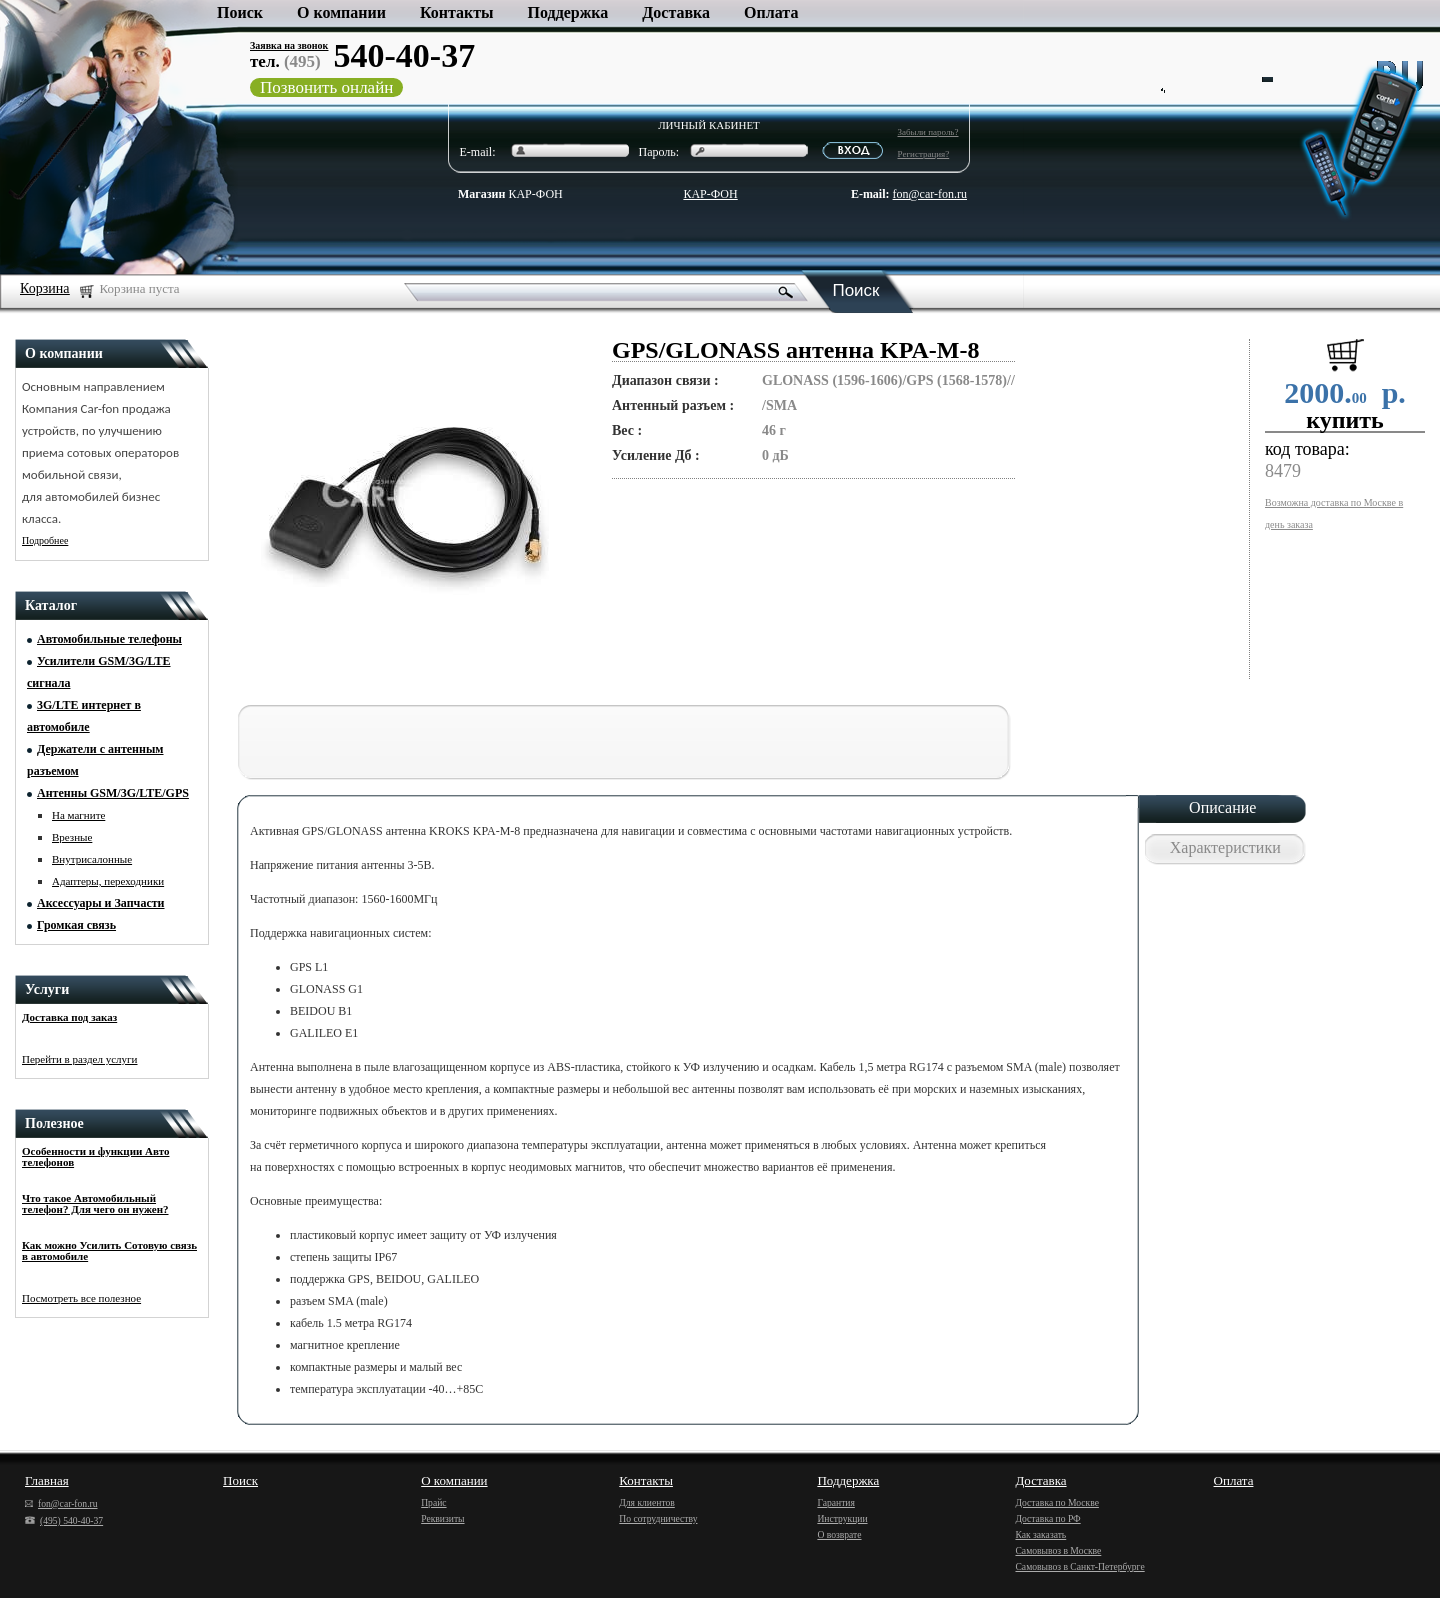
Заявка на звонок (289, 45)
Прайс (433, 1502)
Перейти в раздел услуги (80, 1059)
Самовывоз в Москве (1058, 1550)
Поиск (240, 12)
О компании (341, 12)
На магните (78, 815)
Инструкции (842, 1518)
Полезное (54, 1123)
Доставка (676, 12)
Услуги (47, 989)
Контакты (457, 12)
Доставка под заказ (69, 1017)
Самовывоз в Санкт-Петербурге (1079, 1566)
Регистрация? (924, 154)
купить (1345, 420)
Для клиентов (647, 1502)
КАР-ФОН (510, 194)
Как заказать (1040, 1534)
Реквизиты (442, 1518)
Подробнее (45, 540)
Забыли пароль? (928, 132)
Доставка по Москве (1056, 1502)
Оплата (771, 12)
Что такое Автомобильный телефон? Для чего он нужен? (95, 1203)
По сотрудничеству (658, 1518)
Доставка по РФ (1047, 1518)
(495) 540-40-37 (64, 1520)
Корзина (45, 288)
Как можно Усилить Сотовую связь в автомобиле (109, 1250)
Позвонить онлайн (326, 87)
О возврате (839, 1534)
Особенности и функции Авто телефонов (95, 1156)
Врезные (72, 837)
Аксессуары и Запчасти (101, 903)
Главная (47, 1480)
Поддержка (568, 12)
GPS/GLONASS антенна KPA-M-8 (796, 350)
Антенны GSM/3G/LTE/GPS (113, 793)
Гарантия (836, 1502)
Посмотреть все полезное (81, 1298)
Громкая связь (76, 925)
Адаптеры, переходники (108, 881)
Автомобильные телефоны (109, 639)
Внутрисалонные (92, 859)
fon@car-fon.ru (930, 194)
